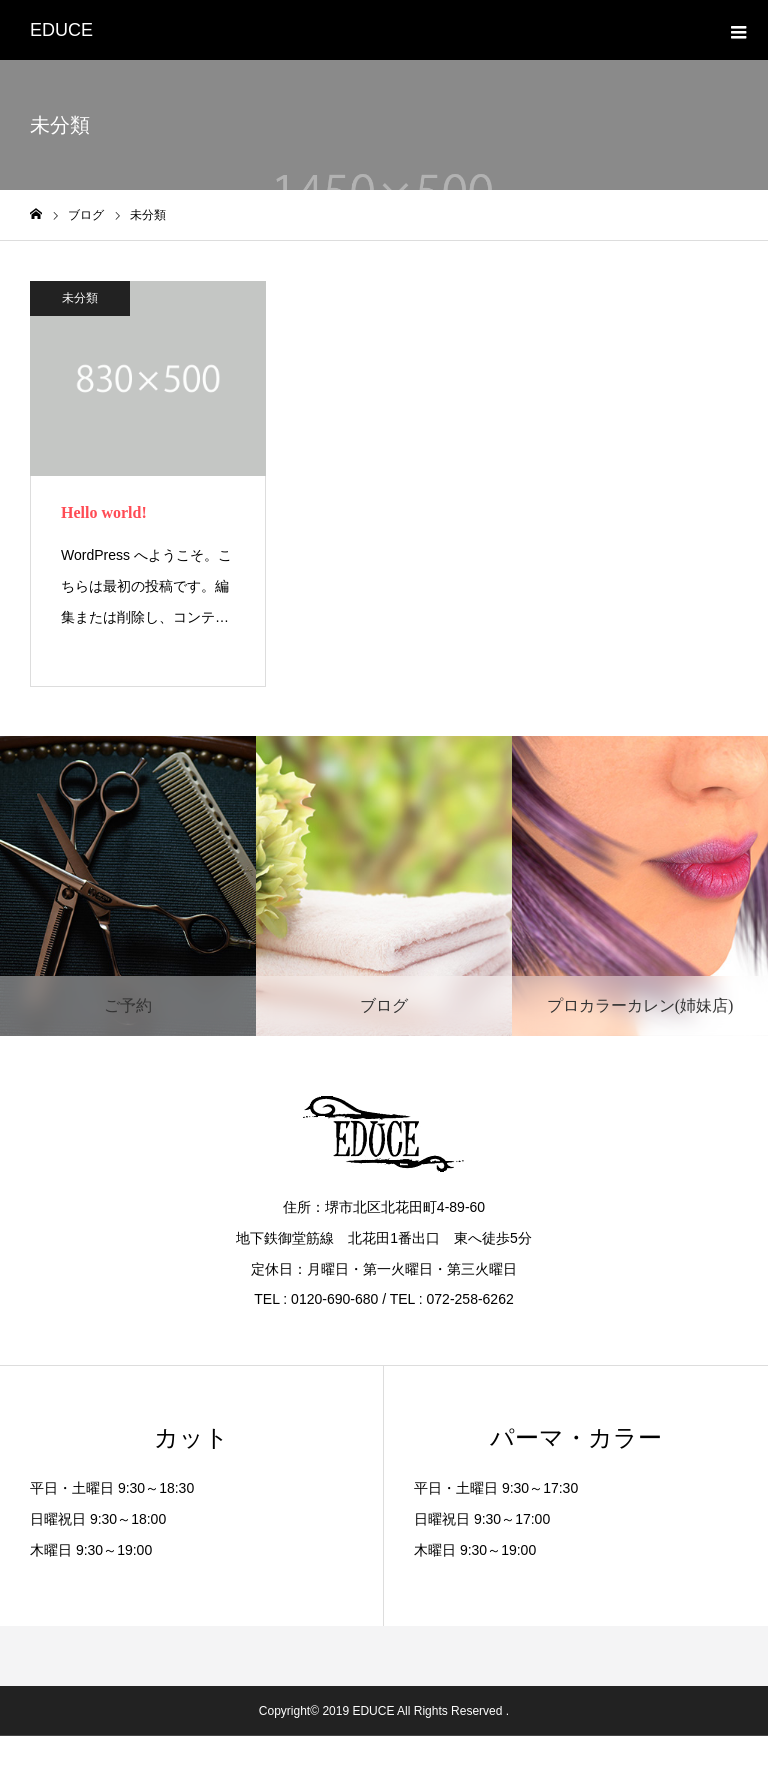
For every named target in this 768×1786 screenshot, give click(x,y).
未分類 (80, 298)
